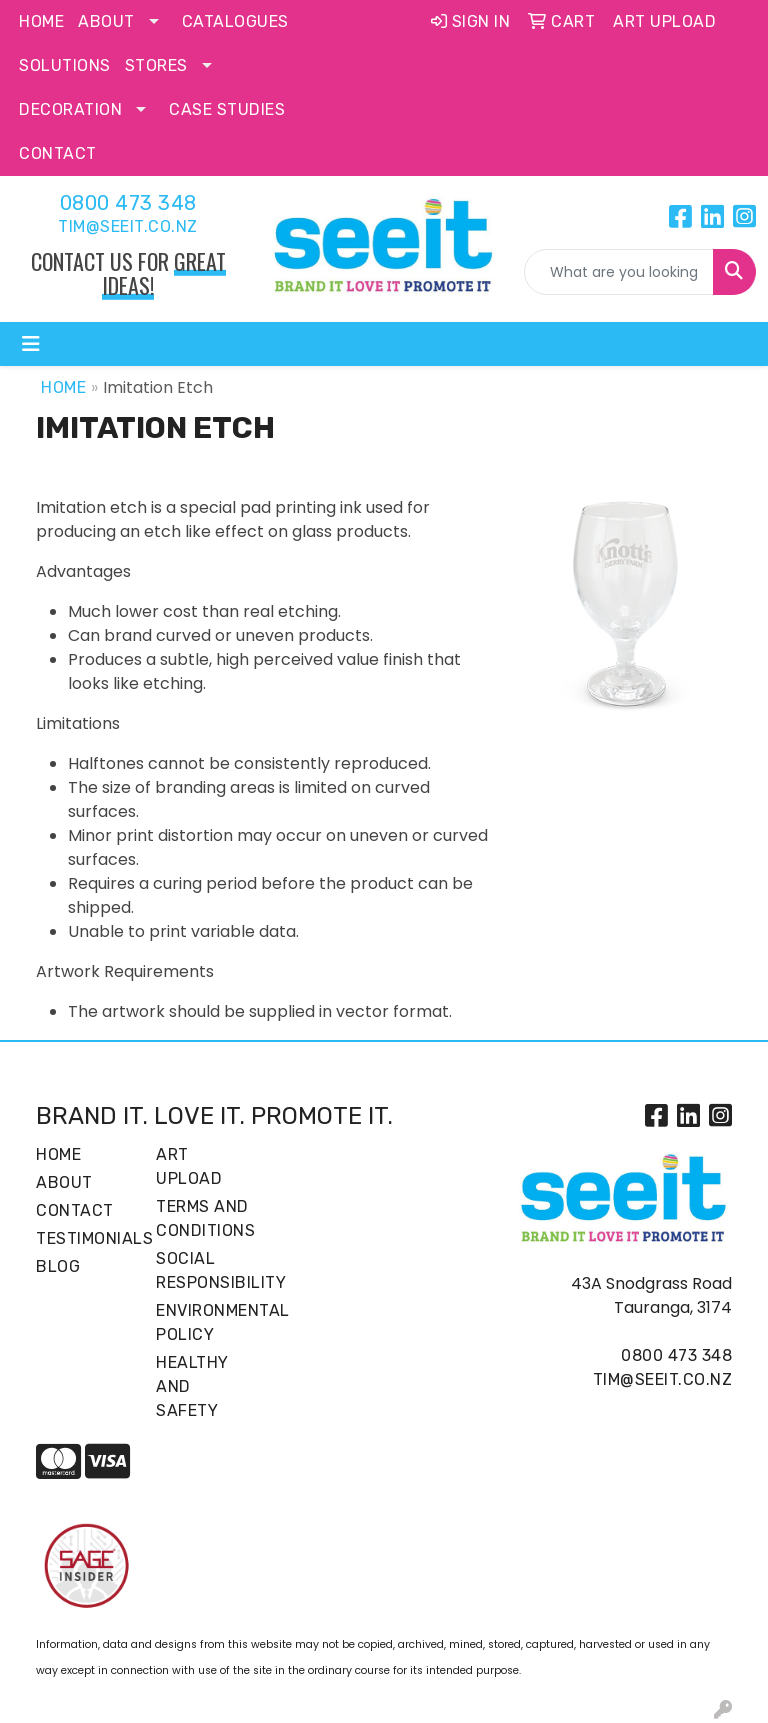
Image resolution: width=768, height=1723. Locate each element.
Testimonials (84, 1238)
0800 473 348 (128, 203)
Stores (156, 65)
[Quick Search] (619, 272)
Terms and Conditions (204, 1218)
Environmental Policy (204, 1322)
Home (41, 21)
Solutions (65, 65)
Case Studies (227, 109)
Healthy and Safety (192, 1386)
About (106, 21)
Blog (58, 1266)
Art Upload (189, 1166)
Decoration (70, 109)
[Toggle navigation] (31, 344)
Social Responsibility (204, 1270)
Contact (58, 153)
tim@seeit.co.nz (128, 226)
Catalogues (235, 21)
